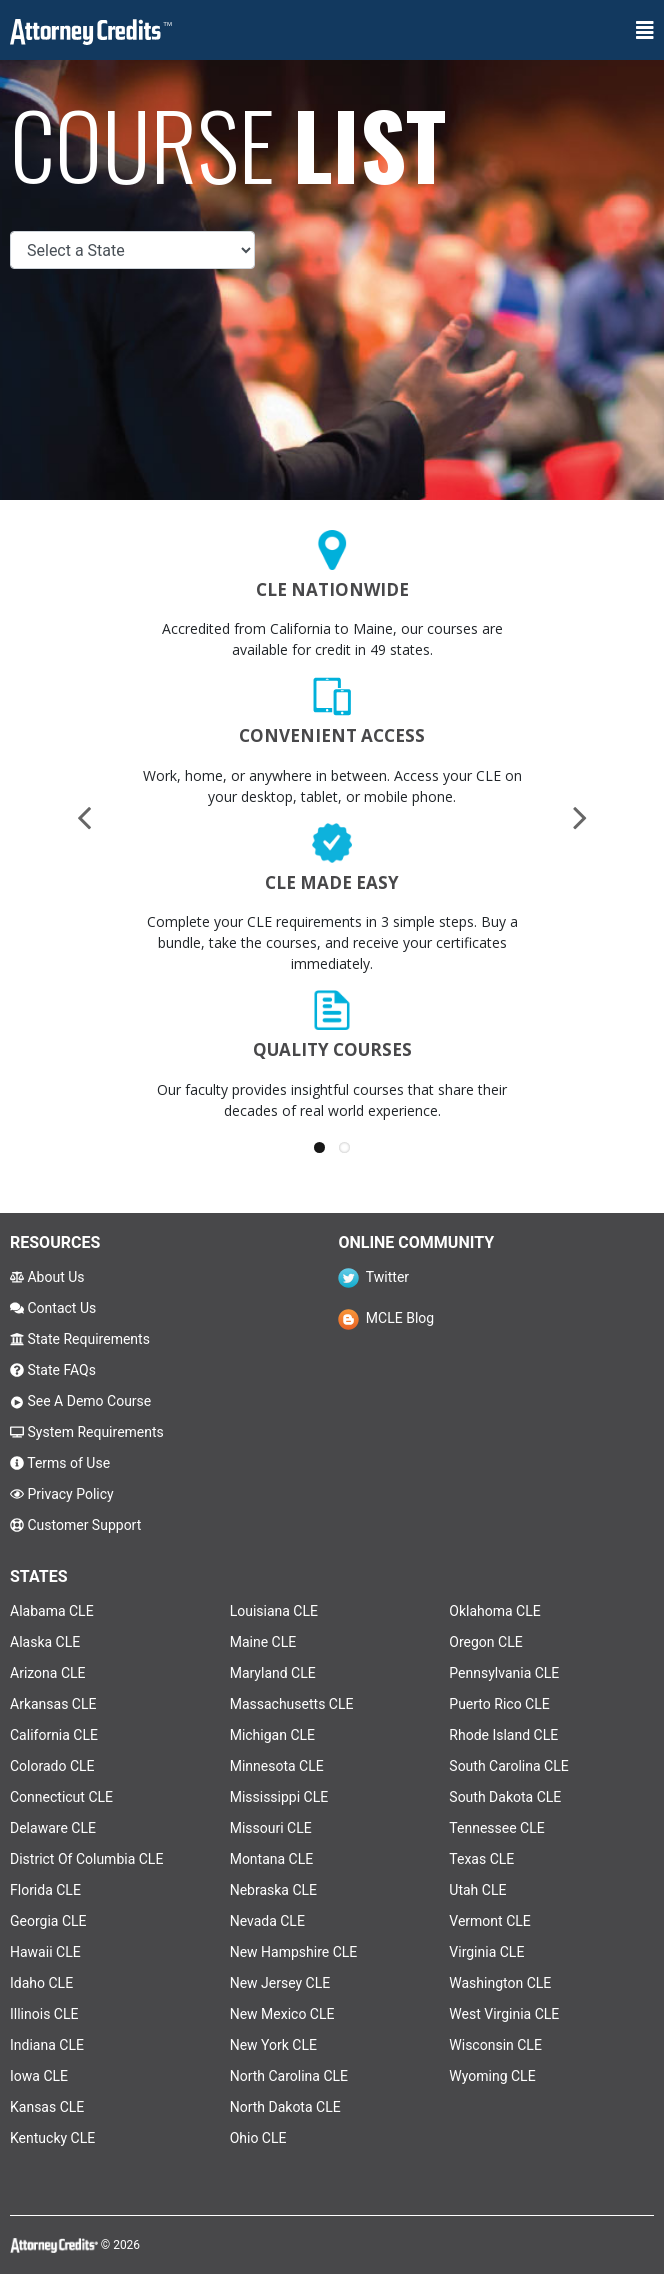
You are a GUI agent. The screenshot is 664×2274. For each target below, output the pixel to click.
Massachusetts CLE (292, 1704)
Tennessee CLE (496, 1828)
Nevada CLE (267, 1921)
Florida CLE (45, 1890)
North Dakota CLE (285, 2107)
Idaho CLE (41, 1983)
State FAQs (53, 1370)
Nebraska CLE (273, 1890)
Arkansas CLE (53, 1704)
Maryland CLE (273, 1673)
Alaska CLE (45, 1642)
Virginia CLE (486, 1952)
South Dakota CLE (505, 1797)
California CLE (54, 1735)
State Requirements (80, 1339)
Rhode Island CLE (503, 1735)
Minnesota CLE (277, 1766)
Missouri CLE (271, 1828)
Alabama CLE (52, 1611)
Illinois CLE (44, 2014)
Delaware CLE (53, 1828)
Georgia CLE (48, 1921)
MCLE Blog (386, 1318)
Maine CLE (263, 1642)
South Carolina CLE (508, 1766)
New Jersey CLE (280, 1983)
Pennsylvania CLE (504, 1673)
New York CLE (273, 2045)
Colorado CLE (52, 1766)
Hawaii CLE (45, 1952)
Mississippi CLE (279, 1797)
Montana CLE (272, 1859)
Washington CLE (500, 1983)
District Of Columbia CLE (86, 1859)
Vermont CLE (489, 1921)
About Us (47, 1277)
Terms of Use (60, 1463)
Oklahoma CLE (494, 1611)
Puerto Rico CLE (499, 1704)
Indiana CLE (47, 2045)
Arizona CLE (48, 1673)
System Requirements (87, 1432)
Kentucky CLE (52, 2138)
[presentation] (84, 817)
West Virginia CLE (504, 2014)
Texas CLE (481, 1859)
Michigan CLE (272, 1735)
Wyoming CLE (492, 2076)
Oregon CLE (485, 1642)
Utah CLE (477, 1890)
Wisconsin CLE (495, 2045)
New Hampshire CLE (294, 1952)
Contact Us (53, 1308)
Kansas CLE (47, 2107)
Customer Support (75, 1525)
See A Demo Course (80, 1401)
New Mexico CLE (282, 2014)
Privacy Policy (62, 1494)
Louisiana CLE (274, 1611)
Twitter (373, 1277)
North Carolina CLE (289, 2076)
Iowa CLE (39, 2076)
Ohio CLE (258, 2138)
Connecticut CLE (61, 1797)
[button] (319, 1147)
